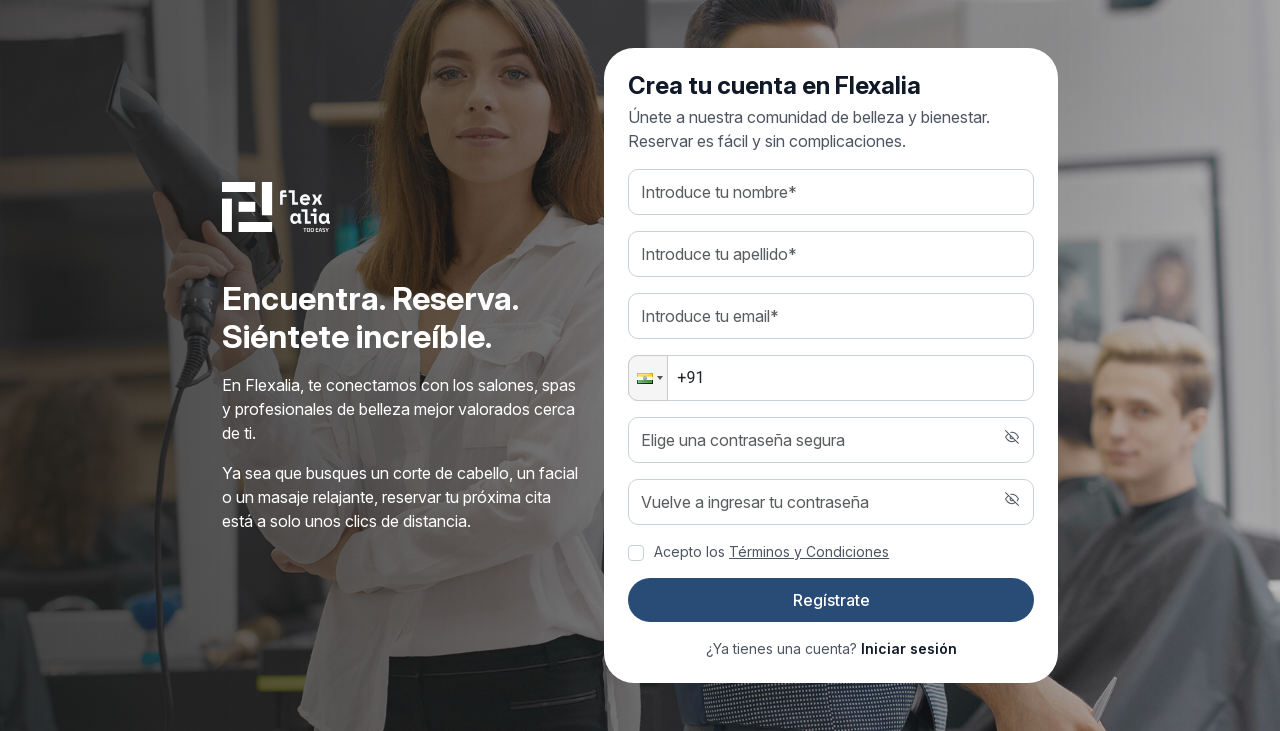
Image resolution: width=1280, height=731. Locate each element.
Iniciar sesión (909, 648)
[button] (648, 378)
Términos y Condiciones (809, 551)
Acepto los (771, 551)
